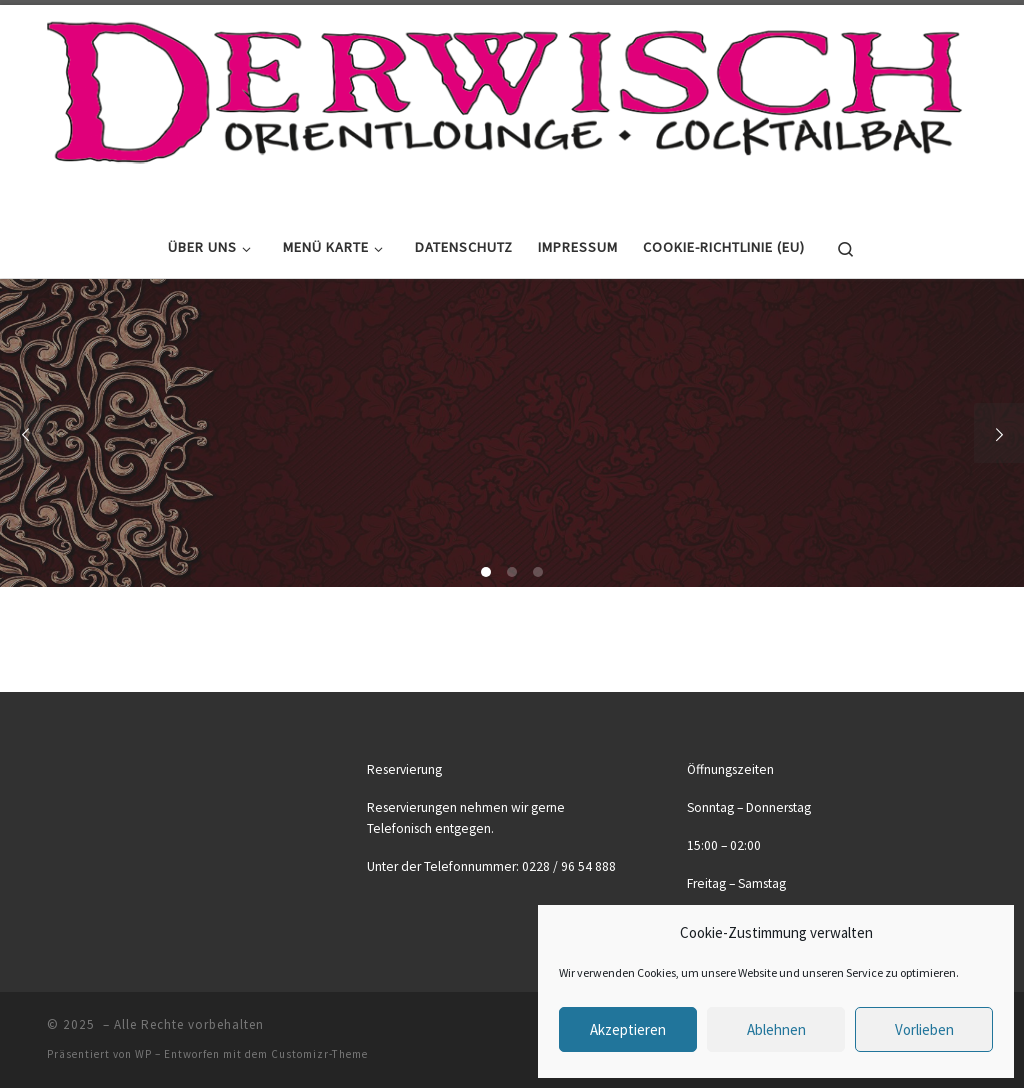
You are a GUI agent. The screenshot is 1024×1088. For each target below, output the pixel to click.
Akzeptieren (628, 1029)
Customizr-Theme (319, 1054)
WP (143, 1054)
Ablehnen (776, 1029)
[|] (505, 107)
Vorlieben (924, 1029)
